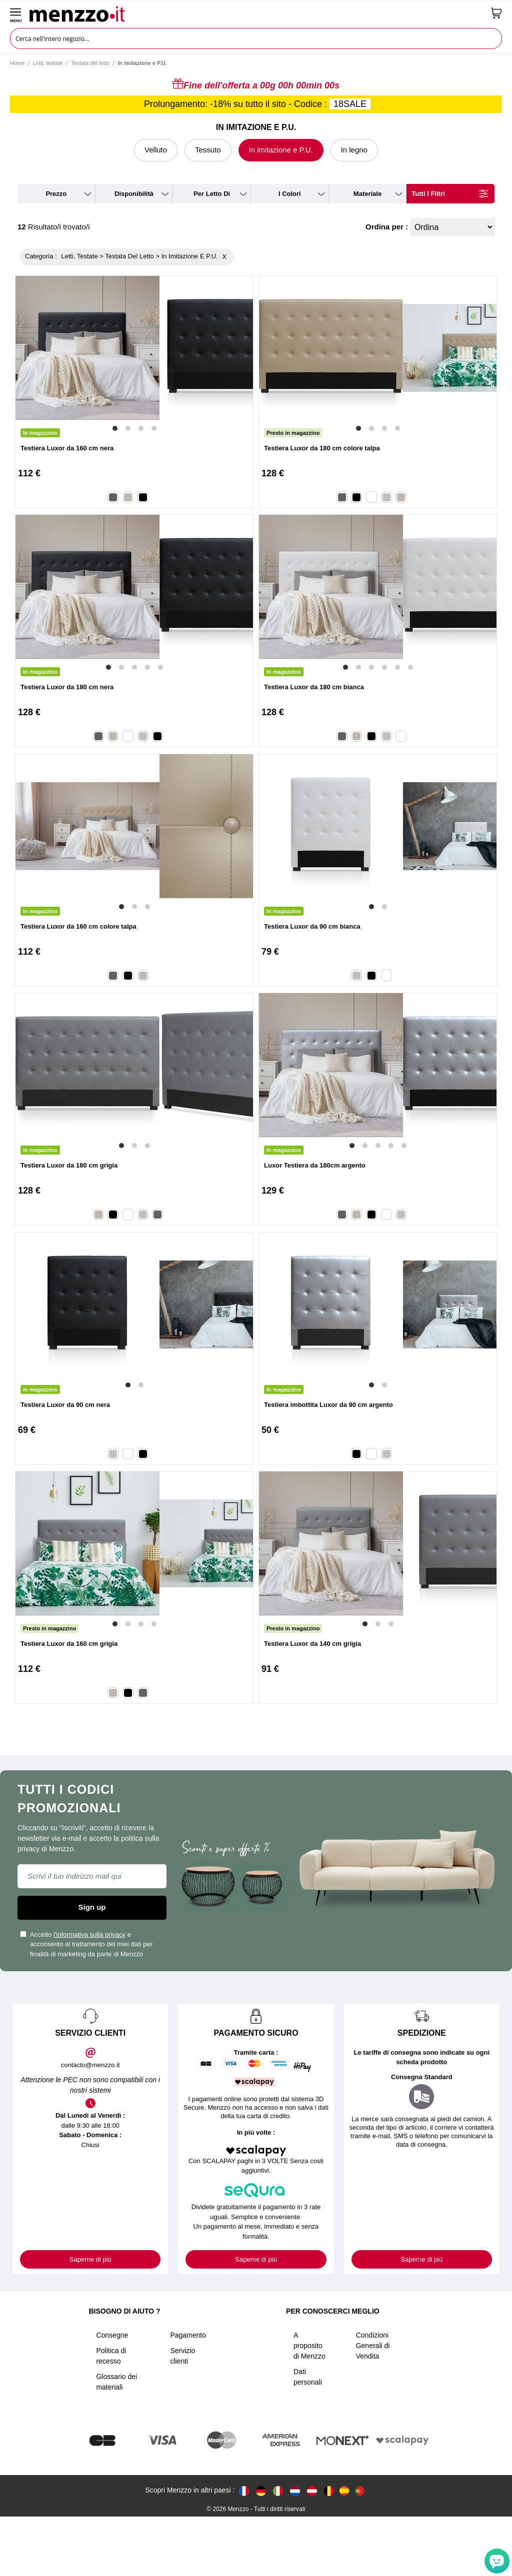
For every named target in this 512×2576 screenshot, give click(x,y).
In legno (354, 149)
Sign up (92, 1907)
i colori (289, 193)
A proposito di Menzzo (310, 2345)
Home (17, 63)
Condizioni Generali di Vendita (373, 2345)
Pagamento (188, 2335)
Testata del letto (90, 63)
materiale (368, 193)
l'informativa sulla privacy (90, 1934)
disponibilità (134, 193)
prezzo (56, 193)
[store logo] (256, 12)
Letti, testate (48, 63)
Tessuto (208, 149)
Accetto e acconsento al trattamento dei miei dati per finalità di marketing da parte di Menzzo (86, 1944)
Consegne (112, 2335)
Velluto (155, 149)
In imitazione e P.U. (281, 149)
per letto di (212, 193)
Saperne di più (91, 2259)
